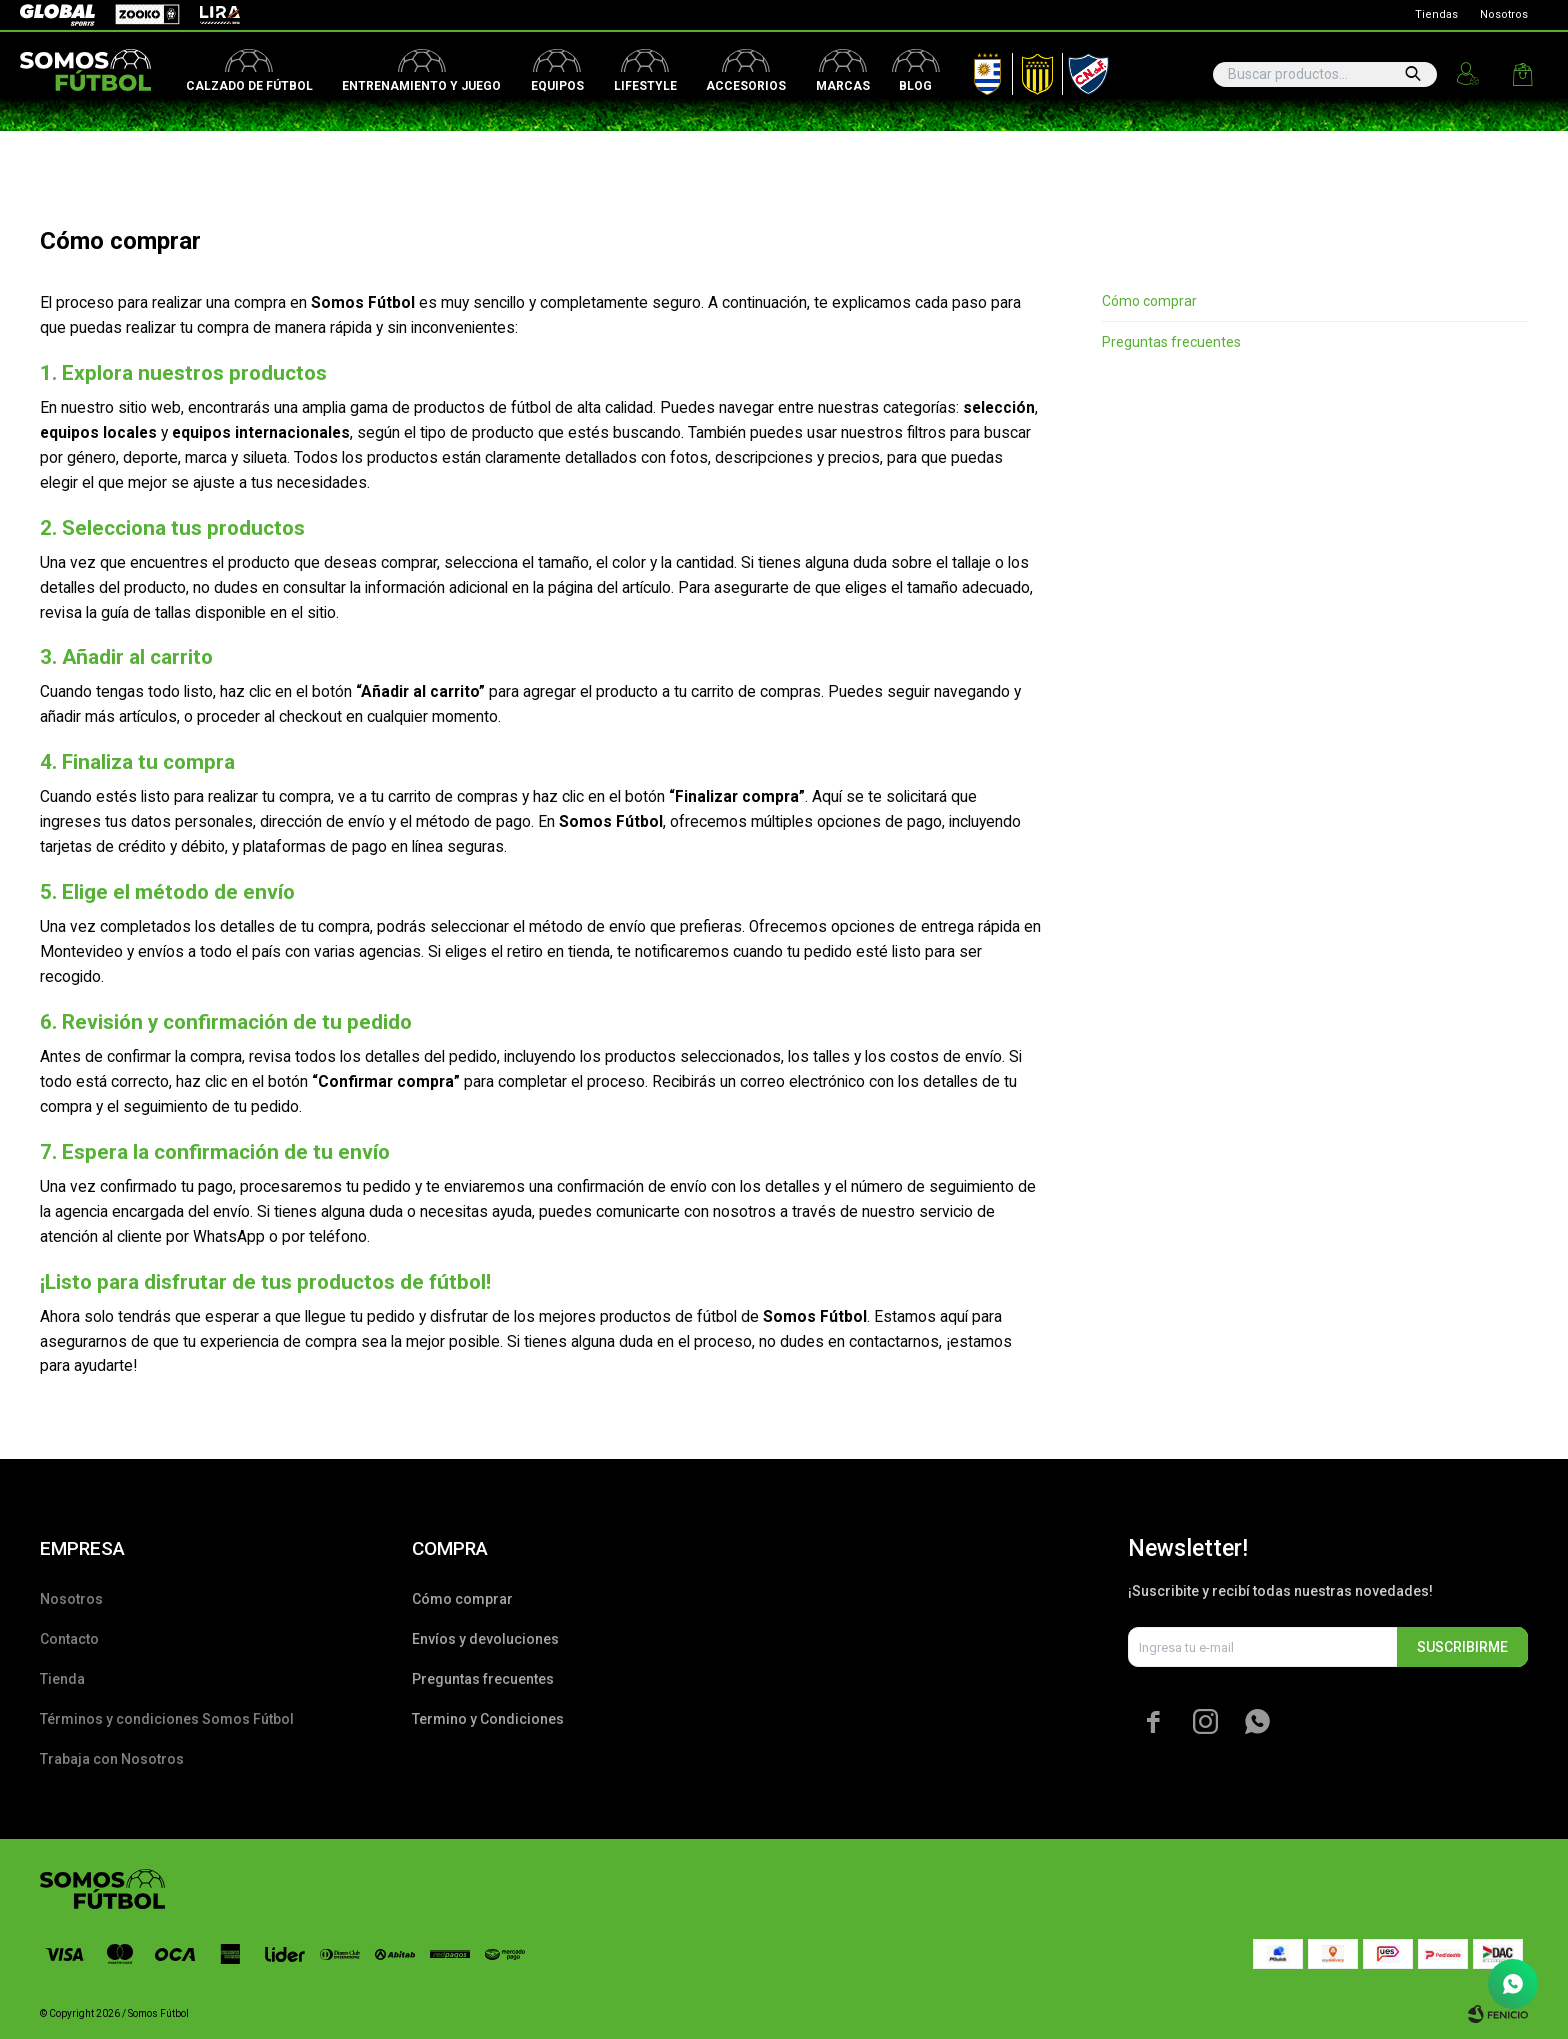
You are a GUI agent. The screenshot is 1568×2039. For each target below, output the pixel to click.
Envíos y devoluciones (485, 1639)
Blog (915, 86)
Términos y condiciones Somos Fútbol (167, 1719)
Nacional (1084, 69)
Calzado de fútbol (249, 86)
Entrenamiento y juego (421, 86)
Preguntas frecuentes (1171, 342)
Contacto (69, 1639)
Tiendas (1436, 14)
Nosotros (1504, 14)
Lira (210, 15)
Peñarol (1030, 69)
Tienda (62, 1679)
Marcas (843, 86)
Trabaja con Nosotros (112, 1759)
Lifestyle (645, 86)
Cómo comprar (1149, 301)
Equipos (557, 86)
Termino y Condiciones (488, 1719)
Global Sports (56, 15)
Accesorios (746, 86)
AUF (973, 69)
